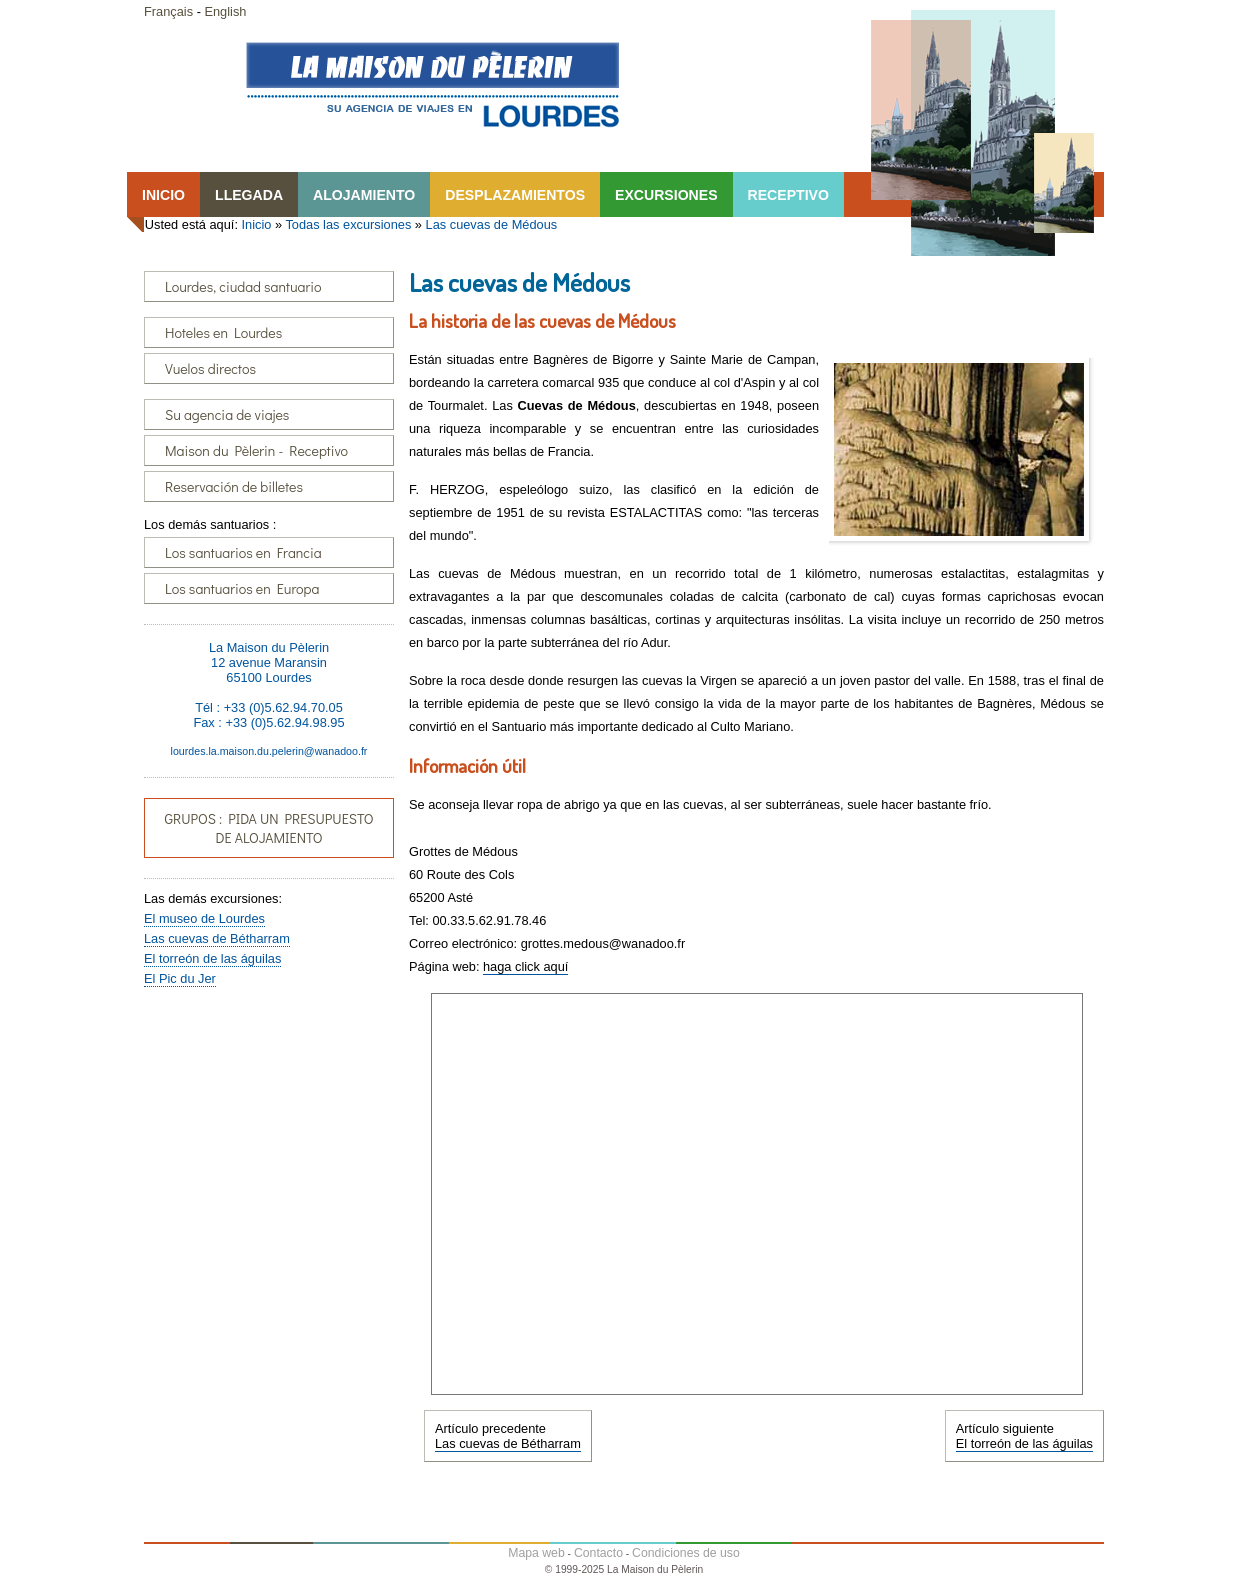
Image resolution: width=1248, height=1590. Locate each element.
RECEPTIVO (788, 195)
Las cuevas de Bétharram (217, 938)
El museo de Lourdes (204, 918)
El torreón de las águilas (212, 958)
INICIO (163, 195)
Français (168, 11)
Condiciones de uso (686, 1553)
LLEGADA (249, 195)
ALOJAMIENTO (364, 195)
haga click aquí (525, 966)
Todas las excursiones (348, 224)
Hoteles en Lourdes (223, 332)
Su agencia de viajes (227, 414)
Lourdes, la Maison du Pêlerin (432, 84)
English (225, 11)
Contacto (598, 1553)
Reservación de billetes (234, 486)
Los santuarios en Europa (242, 588)
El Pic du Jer (180, 978)
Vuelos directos (210, 368)
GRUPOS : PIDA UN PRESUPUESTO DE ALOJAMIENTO (268, 828)
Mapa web (536, 1553)
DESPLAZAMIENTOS (515, 195)
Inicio (257, 224)
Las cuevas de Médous (492, 224)
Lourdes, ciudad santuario (243, 286)
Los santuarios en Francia (243, 552)
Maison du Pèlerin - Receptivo (256, 450)
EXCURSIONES (666, 195)
